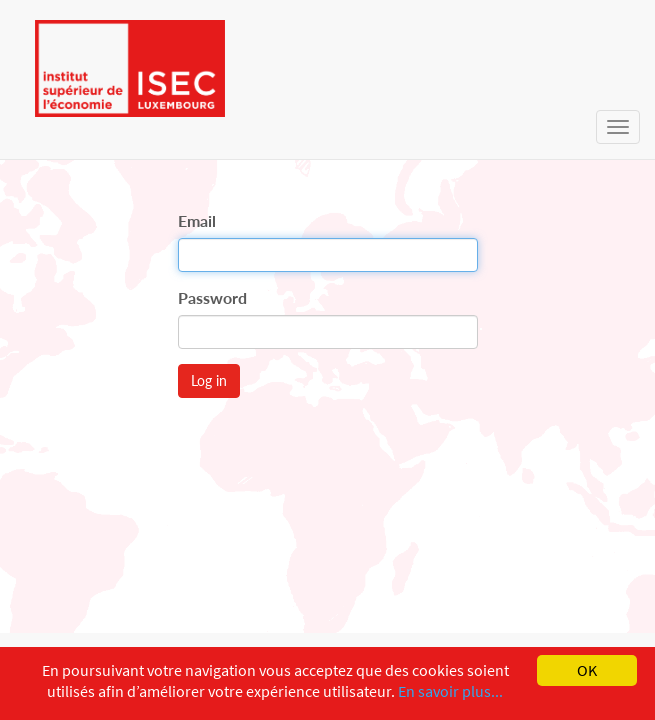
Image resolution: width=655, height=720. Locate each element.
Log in (209, 380)
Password (212, 297)
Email (197, 220)
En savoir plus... (450, 691)
